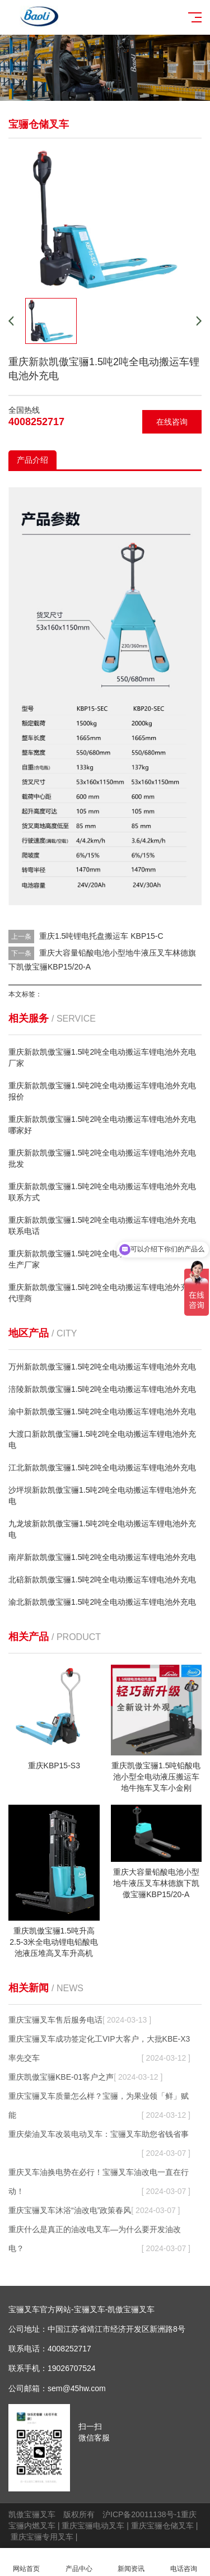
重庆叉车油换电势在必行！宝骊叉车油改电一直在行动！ (99, 2184)
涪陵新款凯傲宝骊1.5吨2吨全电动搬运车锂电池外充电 (102, 1389)
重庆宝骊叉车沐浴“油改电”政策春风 (94, 2210)
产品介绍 (32, 459)
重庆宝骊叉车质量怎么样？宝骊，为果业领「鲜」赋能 (99, 2108)
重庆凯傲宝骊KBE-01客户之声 (85, 2076)
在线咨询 (172, 421)
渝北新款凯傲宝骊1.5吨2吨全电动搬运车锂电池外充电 (102, 1601)
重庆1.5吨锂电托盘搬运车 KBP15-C (101, 935)
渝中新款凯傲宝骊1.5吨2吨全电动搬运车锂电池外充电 (102, 1411)
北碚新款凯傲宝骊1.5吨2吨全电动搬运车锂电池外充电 (102, 1579)
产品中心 (79, 2562)
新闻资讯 (131, 2562)
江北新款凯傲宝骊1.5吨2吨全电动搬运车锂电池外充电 (102, 1467)
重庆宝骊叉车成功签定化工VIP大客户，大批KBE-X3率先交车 (99, 2050)
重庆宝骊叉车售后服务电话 (79, 2019)
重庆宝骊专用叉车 (42, 2536)
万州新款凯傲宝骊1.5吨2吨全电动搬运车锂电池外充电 (102, 1366)
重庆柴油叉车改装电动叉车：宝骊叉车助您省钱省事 (99, 2137)
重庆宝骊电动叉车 (93, 2525)
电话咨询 (183, 2562)
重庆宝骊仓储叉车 (162, 2525)
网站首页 (26, 2562)
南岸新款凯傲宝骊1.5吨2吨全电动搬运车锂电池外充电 (102, 1557)
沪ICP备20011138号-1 (141, 2514)
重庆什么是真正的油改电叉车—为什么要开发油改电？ (99, 2241)
